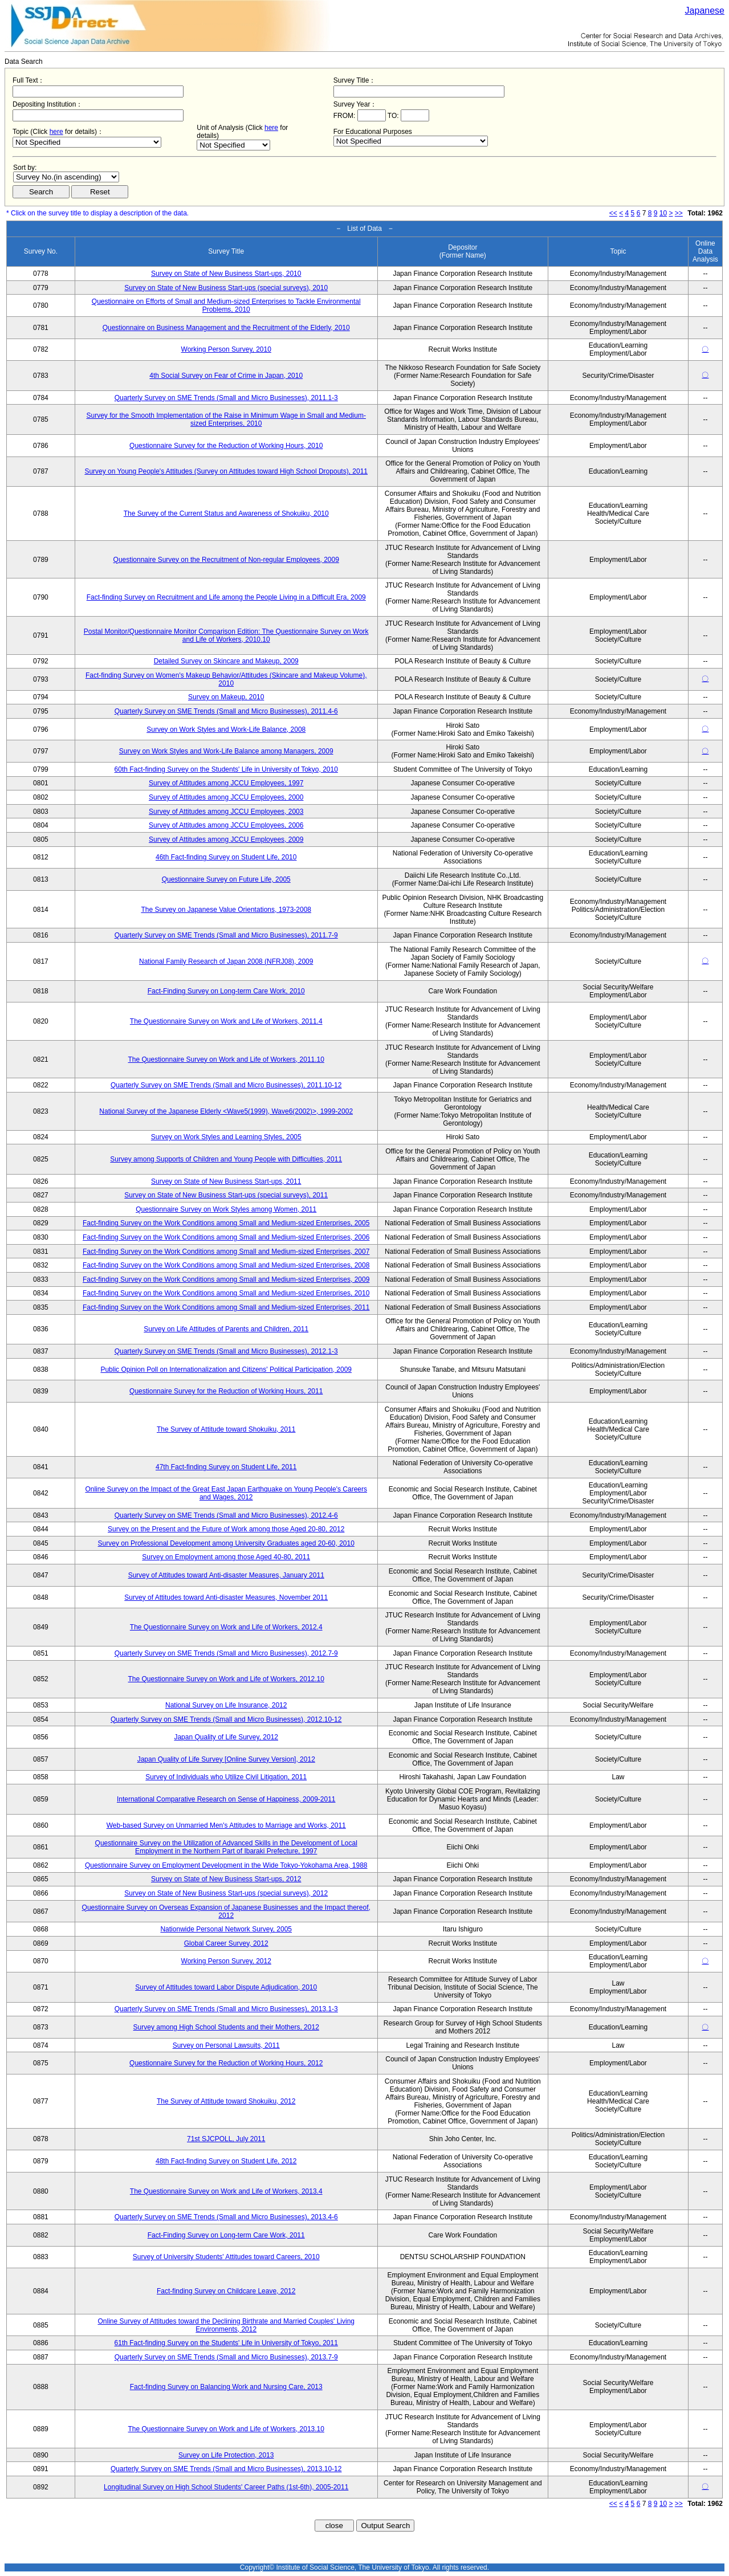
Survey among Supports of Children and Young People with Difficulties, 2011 (226, 1159)
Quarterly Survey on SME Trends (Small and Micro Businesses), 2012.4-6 (226, 1515)
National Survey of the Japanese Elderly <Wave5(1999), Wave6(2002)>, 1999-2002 (226, 1111)
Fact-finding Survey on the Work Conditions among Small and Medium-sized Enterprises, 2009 (226, 1279)
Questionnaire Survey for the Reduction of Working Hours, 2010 (226, 446)
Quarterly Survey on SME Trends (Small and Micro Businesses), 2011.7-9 (226, 935)
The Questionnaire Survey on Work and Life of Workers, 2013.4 (226, 2191)
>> (679, 213)
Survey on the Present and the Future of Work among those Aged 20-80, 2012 (226, 1529)
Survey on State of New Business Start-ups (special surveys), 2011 (226, 1195)
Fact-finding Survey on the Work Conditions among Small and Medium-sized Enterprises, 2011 (226, 1307)
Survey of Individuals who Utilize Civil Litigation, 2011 (226, 1777)
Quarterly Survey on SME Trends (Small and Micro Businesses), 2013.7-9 (226, 2357)
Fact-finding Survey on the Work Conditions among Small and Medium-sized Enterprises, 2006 (226, 1237)
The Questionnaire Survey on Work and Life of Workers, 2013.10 (226, 2429)
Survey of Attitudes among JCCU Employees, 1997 (226, 783)
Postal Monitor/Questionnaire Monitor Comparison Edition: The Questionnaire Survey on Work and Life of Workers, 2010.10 (226, 635)
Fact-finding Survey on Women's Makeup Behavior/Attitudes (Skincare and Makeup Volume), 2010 (226, 679)
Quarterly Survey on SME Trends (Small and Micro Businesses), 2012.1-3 (226, 1351)
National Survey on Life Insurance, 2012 (226, 1705)
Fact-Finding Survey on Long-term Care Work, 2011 (226, 2235)
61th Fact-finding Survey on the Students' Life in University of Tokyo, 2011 (226, 2343)
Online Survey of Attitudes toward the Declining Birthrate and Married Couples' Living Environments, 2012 (226, 2325)
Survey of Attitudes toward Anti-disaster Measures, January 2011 (226, 1575)
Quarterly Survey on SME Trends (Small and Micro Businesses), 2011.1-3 (226, 398)
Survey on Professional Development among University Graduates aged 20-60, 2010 (226, 1543)
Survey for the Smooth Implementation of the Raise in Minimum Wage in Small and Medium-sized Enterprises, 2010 (226, 419)
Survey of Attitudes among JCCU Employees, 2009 (226, 839)
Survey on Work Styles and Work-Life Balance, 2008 (226, 729)
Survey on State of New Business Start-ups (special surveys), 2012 (226, 1893)
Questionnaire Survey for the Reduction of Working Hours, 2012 (226, 2063)
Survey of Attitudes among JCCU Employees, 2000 (226, 797)
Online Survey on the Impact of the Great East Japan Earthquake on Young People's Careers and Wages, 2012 (226, 1493)
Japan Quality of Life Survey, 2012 (226, 1737)
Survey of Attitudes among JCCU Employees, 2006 (226, 825)
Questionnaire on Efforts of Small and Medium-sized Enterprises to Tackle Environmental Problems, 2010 (226, 305)
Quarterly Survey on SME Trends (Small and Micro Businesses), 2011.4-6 (226, 711)
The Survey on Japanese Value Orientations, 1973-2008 (226, 910)
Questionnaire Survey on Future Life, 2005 (226, 879)
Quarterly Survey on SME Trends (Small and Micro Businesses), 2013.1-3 (226, 2009)
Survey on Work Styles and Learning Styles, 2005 (226, 1137)
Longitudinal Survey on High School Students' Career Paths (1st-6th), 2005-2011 (226, 2487)
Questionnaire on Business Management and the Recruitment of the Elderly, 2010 (226, 328)
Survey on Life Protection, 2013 (226, 2455)
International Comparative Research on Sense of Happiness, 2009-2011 (226, 1799)
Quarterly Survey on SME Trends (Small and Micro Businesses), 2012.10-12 (226, 1719)
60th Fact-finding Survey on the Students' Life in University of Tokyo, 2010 (226, 769)
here (56, 132)
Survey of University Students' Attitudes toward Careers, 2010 (226, 2257)
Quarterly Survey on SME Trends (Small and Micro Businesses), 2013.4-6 (226, 2217)
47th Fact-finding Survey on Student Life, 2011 (226, 1467)
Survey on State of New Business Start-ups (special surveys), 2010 (226, 288)
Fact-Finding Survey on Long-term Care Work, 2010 (226, 991)
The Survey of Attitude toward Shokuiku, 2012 (226, 2101)
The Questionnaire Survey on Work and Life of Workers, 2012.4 (226, 1627)
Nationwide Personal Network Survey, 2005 (226, 1929)
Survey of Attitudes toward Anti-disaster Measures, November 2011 (226, 1597)
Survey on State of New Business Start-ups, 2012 (226, 1879)
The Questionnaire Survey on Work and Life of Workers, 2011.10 (226, 1059)
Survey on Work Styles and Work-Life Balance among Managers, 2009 (226, 751)
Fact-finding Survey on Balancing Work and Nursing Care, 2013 (226, 2387)
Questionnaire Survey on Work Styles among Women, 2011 (226, 1209)
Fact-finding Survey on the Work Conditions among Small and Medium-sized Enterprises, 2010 (226, 1293)
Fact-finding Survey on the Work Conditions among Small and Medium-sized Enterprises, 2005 (226, 1223)
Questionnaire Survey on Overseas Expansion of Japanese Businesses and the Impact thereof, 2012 (226, 1911)
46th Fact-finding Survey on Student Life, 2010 (226, 857)
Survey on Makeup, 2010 (226, 697)
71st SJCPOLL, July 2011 (226, 2139)
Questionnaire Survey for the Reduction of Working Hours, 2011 (226, 1391)
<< (613, 213)
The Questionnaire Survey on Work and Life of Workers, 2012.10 (226, 1679)
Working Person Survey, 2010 (226, 349)
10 (663, 213)
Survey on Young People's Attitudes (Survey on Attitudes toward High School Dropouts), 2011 (226, 471)
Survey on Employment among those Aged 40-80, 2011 (226, 1557)
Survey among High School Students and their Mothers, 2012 (226, 2027)
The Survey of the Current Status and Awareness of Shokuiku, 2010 (226, 513)
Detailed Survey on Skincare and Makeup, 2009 (226, 661)
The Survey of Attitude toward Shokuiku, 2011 (226, 1429)
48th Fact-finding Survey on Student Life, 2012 (226, 2161)
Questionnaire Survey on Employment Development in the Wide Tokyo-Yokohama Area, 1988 (226, 1865)
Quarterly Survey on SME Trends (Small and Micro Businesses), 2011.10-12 (226, 1085)
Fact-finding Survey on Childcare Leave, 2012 (226, 2291)
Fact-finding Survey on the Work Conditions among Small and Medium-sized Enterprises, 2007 (226, 1252)
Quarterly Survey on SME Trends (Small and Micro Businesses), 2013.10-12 (226, 2469)
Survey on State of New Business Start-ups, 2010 (226, 274)
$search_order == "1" (66, 177)
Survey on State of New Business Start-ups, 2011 (226, 1181)
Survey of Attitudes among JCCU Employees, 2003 (226, 812)
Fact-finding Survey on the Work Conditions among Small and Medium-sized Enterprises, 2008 (226, 1265)
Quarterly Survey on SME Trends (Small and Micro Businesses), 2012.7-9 (226, 1653)
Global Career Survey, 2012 (226, 1943)
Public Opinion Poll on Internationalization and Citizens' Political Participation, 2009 (226, 1369)
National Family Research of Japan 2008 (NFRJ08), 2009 (226, 961)
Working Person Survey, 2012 (226, 1961)
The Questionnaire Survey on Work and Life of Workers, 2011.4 (226, 1021)
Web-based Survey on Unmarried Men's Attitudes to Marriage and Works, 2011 (226, 1825)
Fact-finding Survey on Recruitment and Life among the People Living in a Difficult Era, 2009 (226, 597)
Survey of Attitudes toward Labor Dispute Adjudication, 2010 (226, 1987)
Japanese (704, 10)
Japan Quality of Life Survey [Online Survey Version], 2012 (226, 1759)
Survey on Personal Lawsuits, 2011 (226, 2045)
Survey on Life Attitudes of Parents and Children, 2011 (226, 1329)
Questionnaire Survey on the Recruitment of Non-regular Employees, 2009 (226, 560)
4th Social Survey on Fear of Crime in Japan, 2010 (226, 376)
